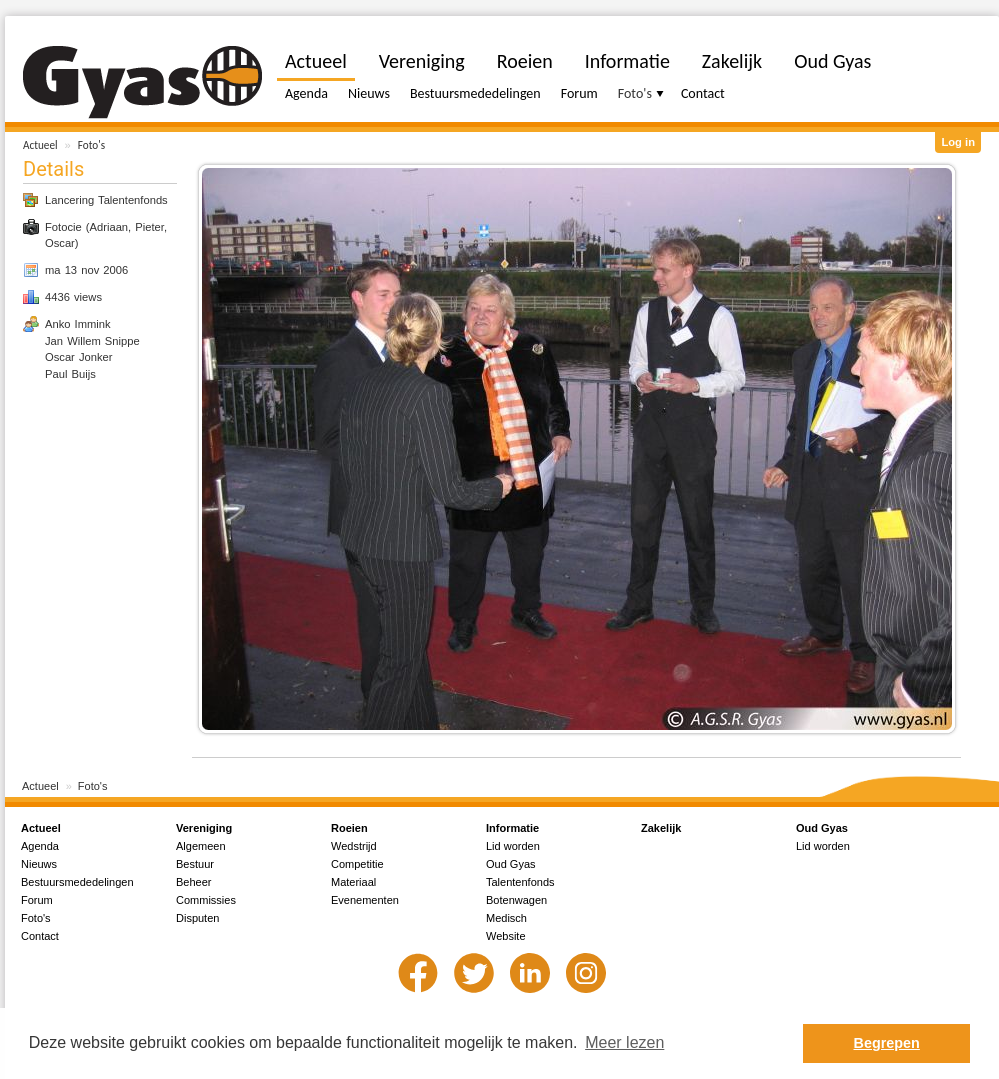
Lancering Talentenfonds (106, 200)
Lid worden (513, 846)
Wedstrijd (354, 846)
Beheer (193, 882)
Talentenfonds (520, 882)
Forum (579, 93)
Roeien (525, 61)
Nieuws (369, 93)
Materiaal (353, 882)
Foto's (91, 145)
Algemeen (201, 846)
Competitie (357, 864)
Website (506, 936)
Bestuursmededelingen (475, 93)
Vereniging (422, 61)
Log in (958, 142)
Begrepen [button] (887, 1043)
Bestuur (195, 864)
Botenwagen (516, 900)
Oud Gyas (832, 61)
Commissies (206, 900)
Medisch (506, 918)
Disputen (197, 918)
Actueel (40, 145)
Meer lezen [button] (624, 1042)
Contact (703, 93)
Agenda (306, 93)
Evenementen (365, 900)
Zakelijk (732, 61)
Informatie (627, 61)
